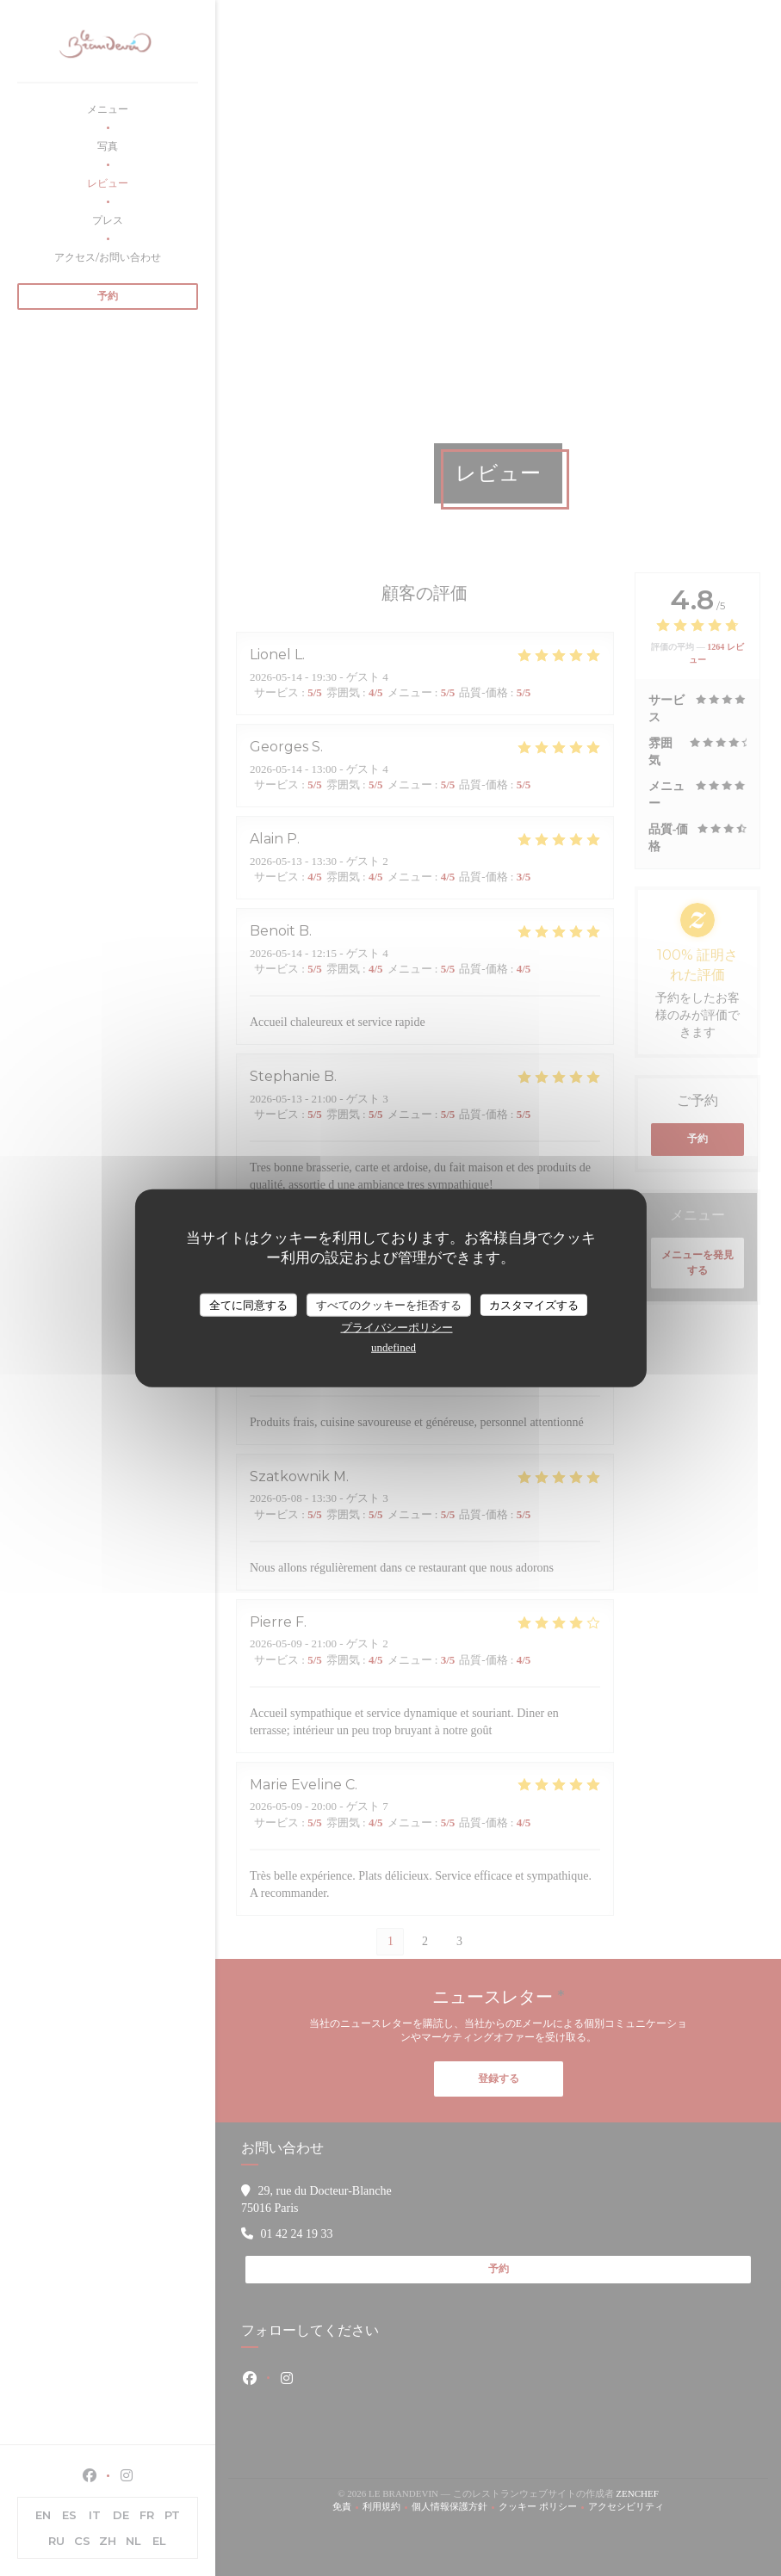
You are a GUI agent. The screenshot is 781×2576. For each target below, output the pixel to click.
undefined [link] (393, 1347)
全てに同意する (248, 1304)
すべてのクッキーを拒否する (389, 1304)
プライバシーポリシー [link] (397, 1327)
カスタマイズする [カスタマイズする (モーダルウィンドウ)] (534, 1304)
